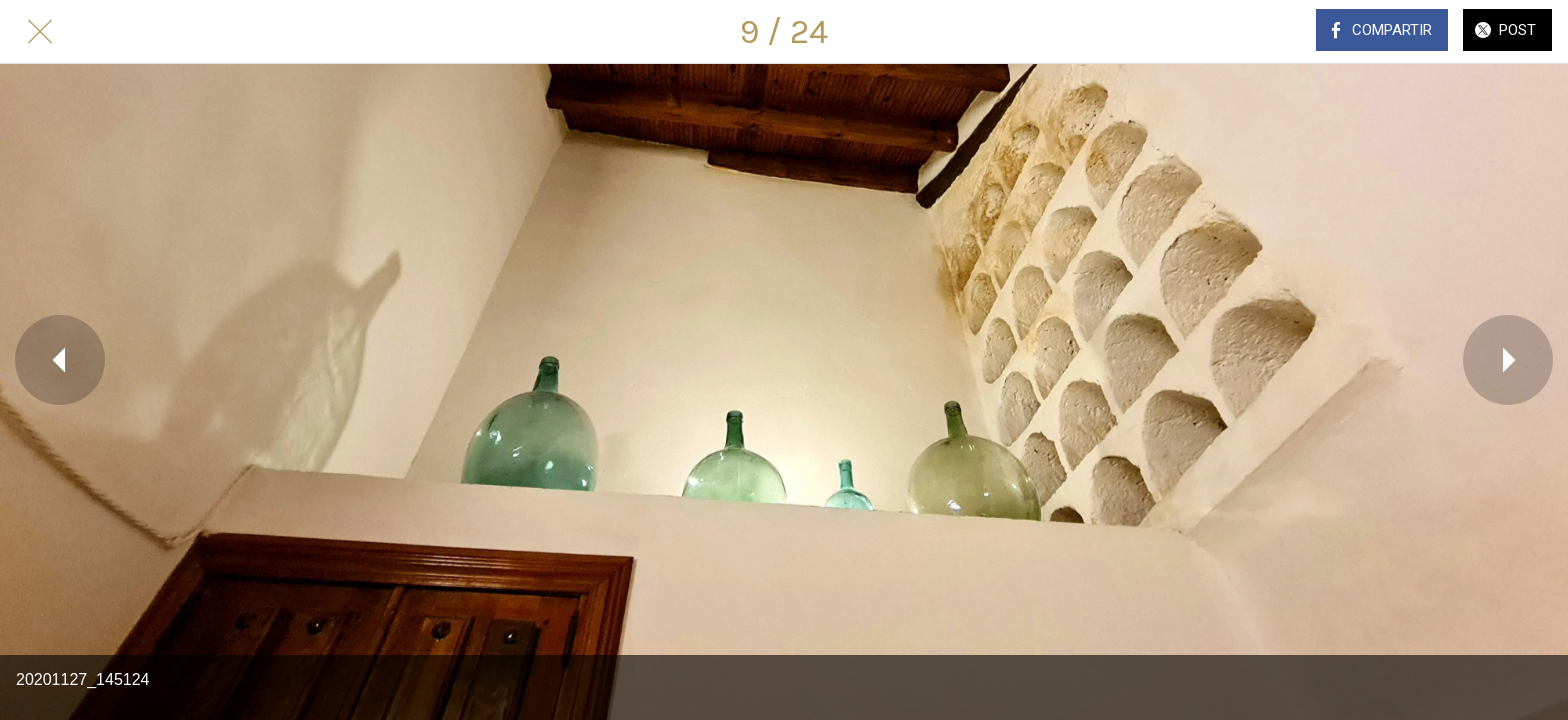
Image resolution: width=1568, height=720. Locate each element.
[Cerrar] (40, 32)
